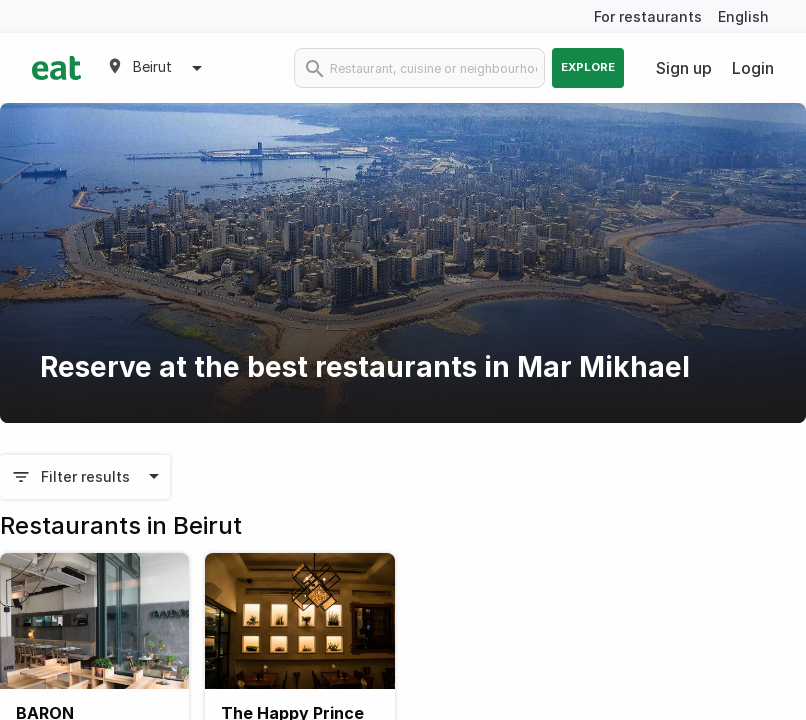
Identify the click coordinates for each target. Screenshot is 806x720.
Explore (588, 67)
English (743, 16)
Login (753, 68)
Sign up (684, 68)
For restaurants (648, 16)
